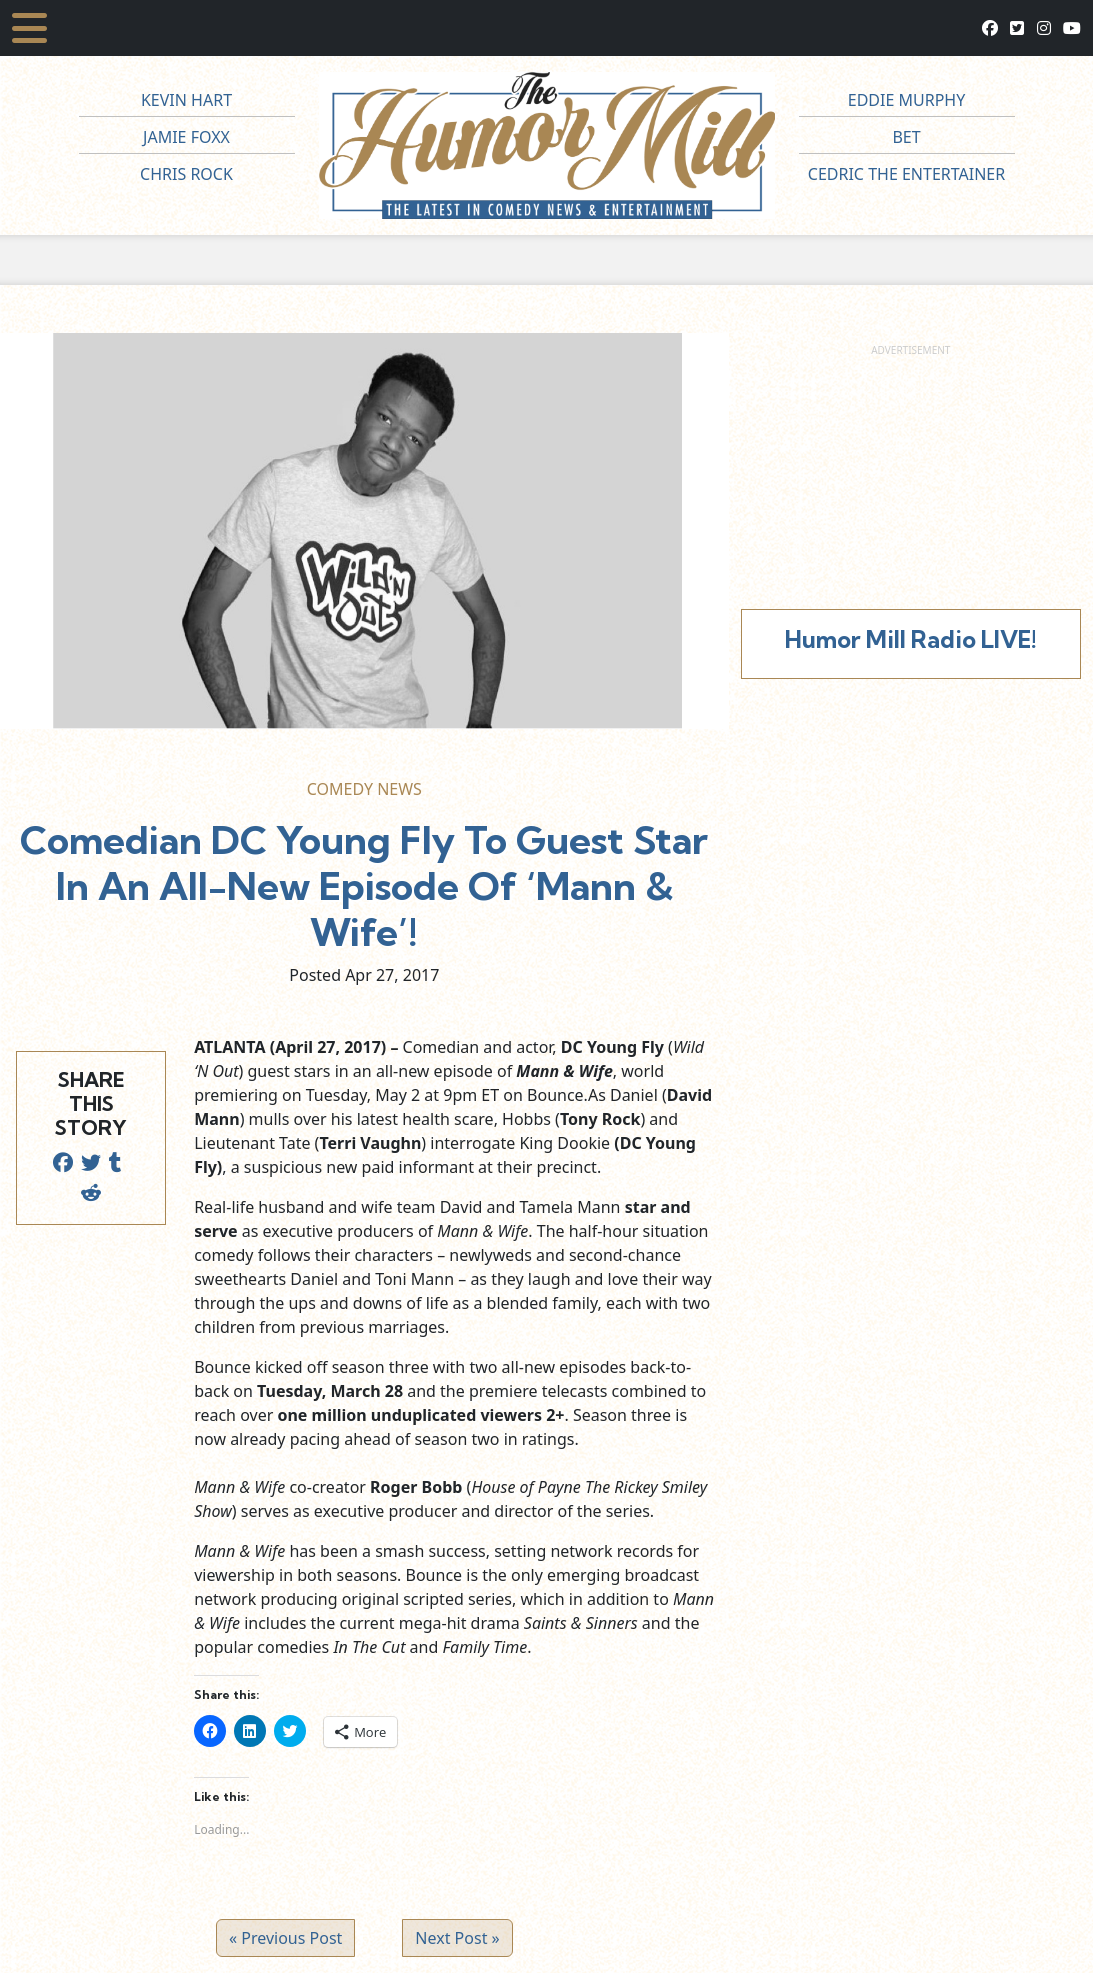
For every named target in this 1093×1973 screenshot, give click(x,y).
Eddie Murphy (907, 100)
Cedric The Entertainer (906, 174)
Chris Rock (186, 174)
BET (906, 137)
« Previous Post (285, 1938)
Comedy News (364, 789)
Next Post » (457, 1938)
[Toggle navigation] (29, 28)
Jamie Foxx (186, 137)
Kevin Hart (186, 100)
